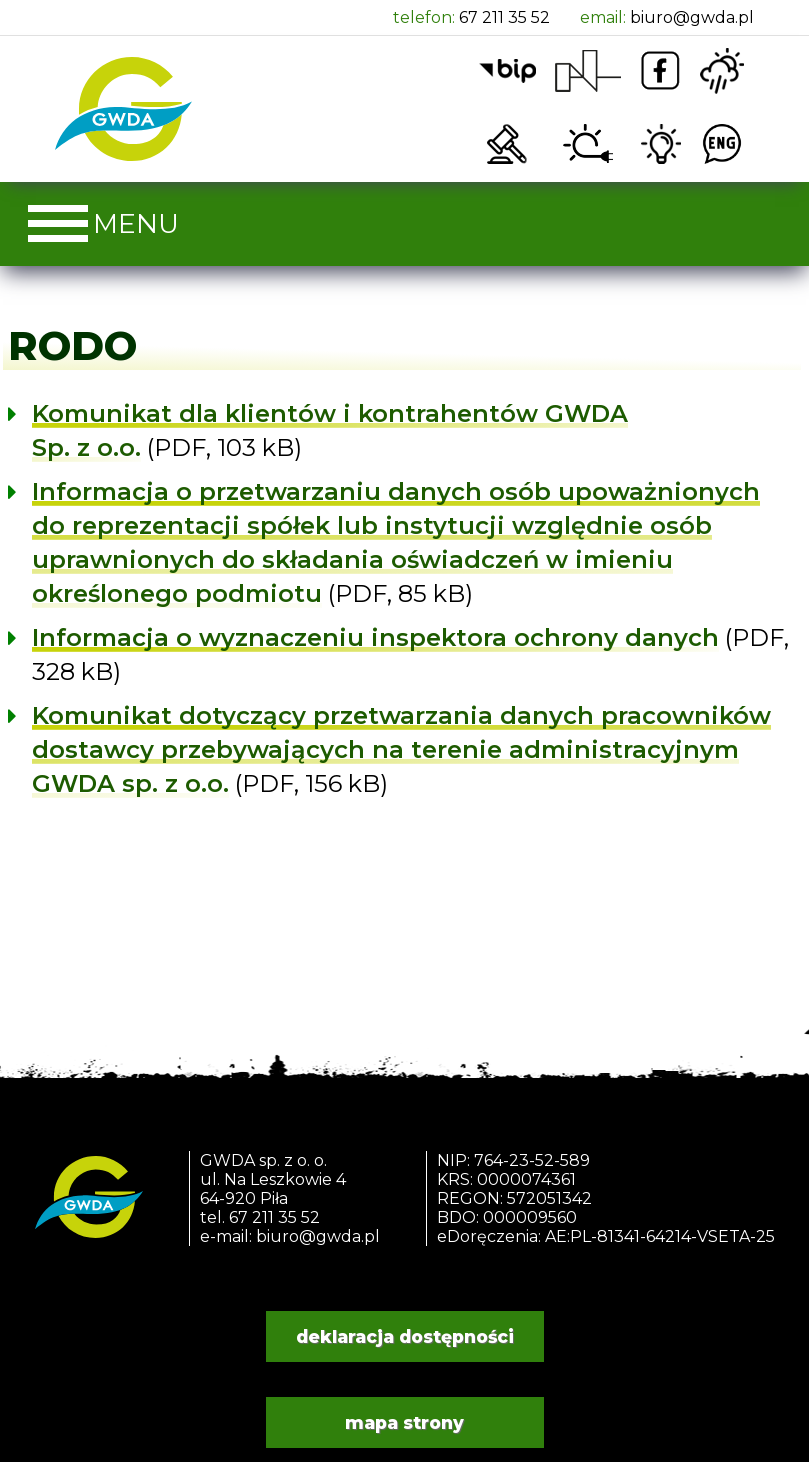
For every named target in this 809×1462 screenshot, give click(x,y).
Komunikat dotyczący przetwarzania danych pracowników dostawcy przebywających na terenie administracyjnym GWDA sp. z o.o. (401, 749)
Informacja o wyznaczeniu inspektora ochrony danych (375, 637)
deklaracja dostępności (405, 1336)
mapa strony (404, 1422)
